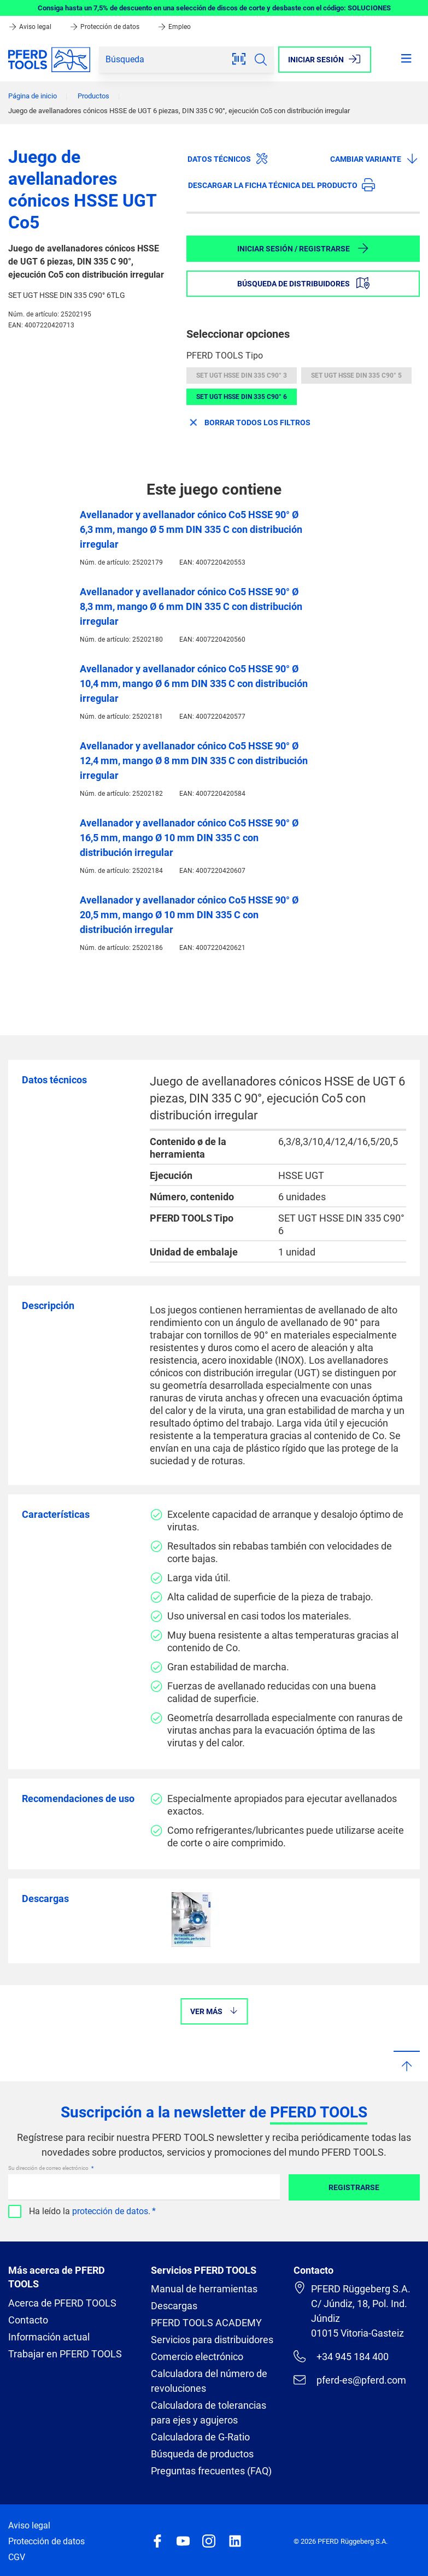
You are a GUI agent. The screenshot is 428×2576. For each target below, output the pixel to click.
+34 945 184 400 (341, 2356)
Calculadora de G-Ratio (200, 2437)
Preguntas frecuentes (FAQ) (211, 2471)
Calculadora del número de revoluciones (209, 2381)
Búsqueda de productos (202, 2454)
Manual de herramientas (204, 2289)
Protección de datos (105, 27)
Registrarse (354, 2187)
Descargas (174, 2305)
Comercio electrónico (197, 2356)
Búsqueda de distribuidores (303, 283)
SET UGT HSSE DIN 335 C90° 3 (241, 375)
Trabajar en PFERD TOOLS (65, 2354)
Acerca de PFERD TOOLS (62, 2303)
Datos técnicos (227, 158)
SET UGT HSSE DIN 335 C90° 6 (241, 397)
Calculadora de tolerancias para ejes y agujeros (208, 2412)
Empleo (174, 27)
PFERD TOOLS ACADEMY (206, 2322)
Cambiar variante (374, 158)
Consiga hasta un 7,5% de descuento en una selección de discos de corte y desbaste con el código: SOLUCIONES (214, 8)
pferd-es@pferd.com (350, 2380)
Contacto (28, 2320)
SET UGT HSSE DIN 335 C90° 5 (356, 375)
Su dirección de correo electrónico (49, 2168)
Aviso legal (30, 27)
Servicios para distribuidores (212, 2339)
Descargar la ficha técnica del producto (281, 184)
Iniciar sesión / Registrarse (303, 248)
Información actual (49, 2337)
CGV (16, 2557)
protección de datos (110, 2211)
